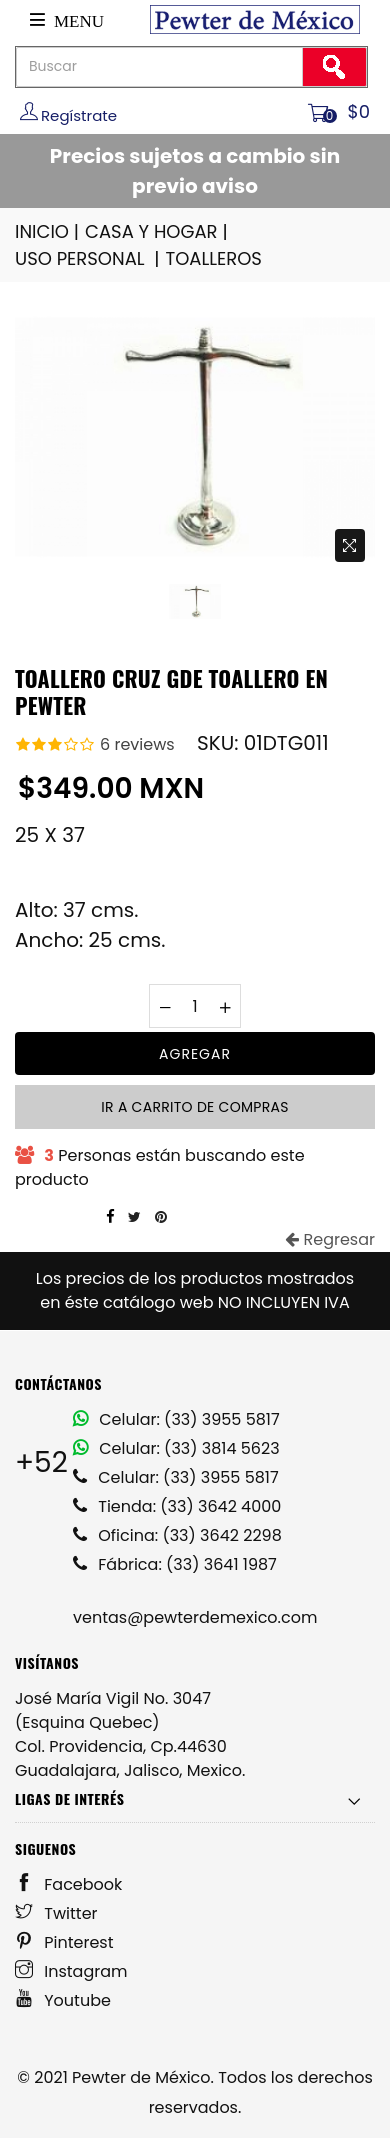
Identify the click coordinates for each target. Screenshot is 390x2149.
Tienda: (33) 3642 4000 (177, 1506)
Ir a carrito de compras (194, 1107)
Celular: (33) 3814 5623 (176, 1448)
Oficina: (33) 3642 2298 (177, 1535)
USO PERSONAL (88, 258)
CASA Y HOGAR (158, 231)
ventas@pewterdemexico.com (195, 1617)
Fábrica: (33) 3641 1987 (175, 1564)
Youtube (63, 2000)
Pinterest (64, 1942)
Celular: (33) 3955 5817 (176, 1419)
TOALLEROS (213, 258)
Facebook (68, 1884)
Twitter (56, 1913)
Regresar (330, 1239)
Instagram (71, 1971)
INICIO (48, 231)
